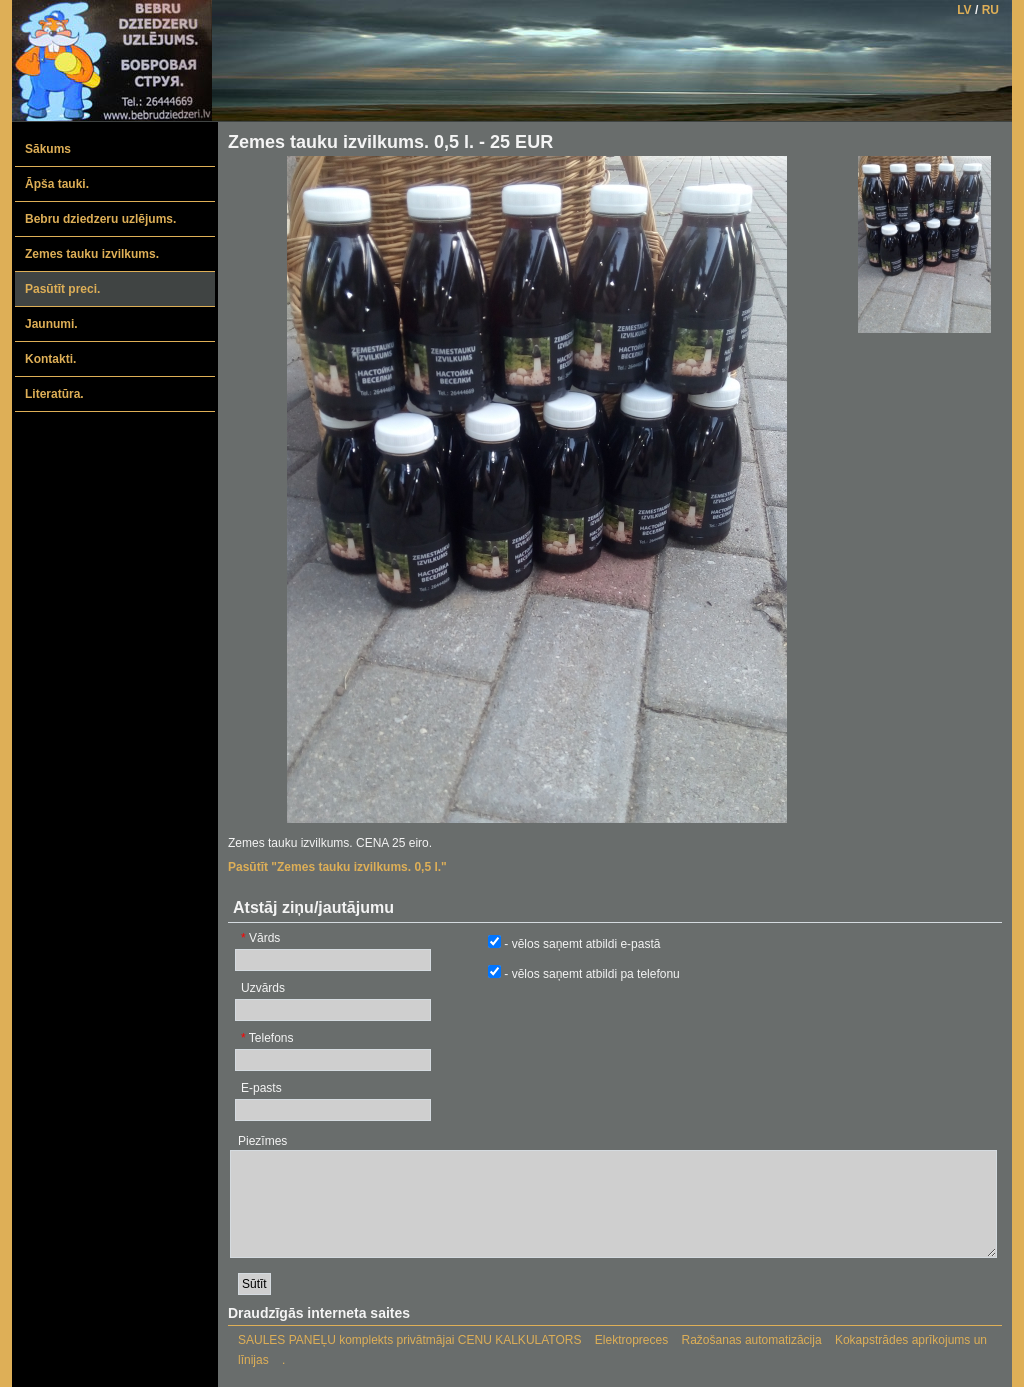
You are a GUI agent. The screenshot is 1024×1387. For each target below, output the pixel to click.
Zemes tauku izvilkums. (92, 254)
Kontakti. (50, 359)
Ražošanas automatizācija (752, 1340)
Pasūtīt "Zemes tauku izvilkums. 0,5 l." (337, 867)
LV (964, 10)
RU (990, 10)
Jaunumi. (51, 324)
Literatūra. (54, 394)
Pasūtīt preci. (62, 289)
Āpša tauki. (57, 184)
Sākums (48, 149)
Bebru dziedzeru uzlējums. (100, 219)
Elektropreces (631, 1340)
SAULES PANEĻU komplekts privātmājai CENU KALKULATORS (409, 1340)
